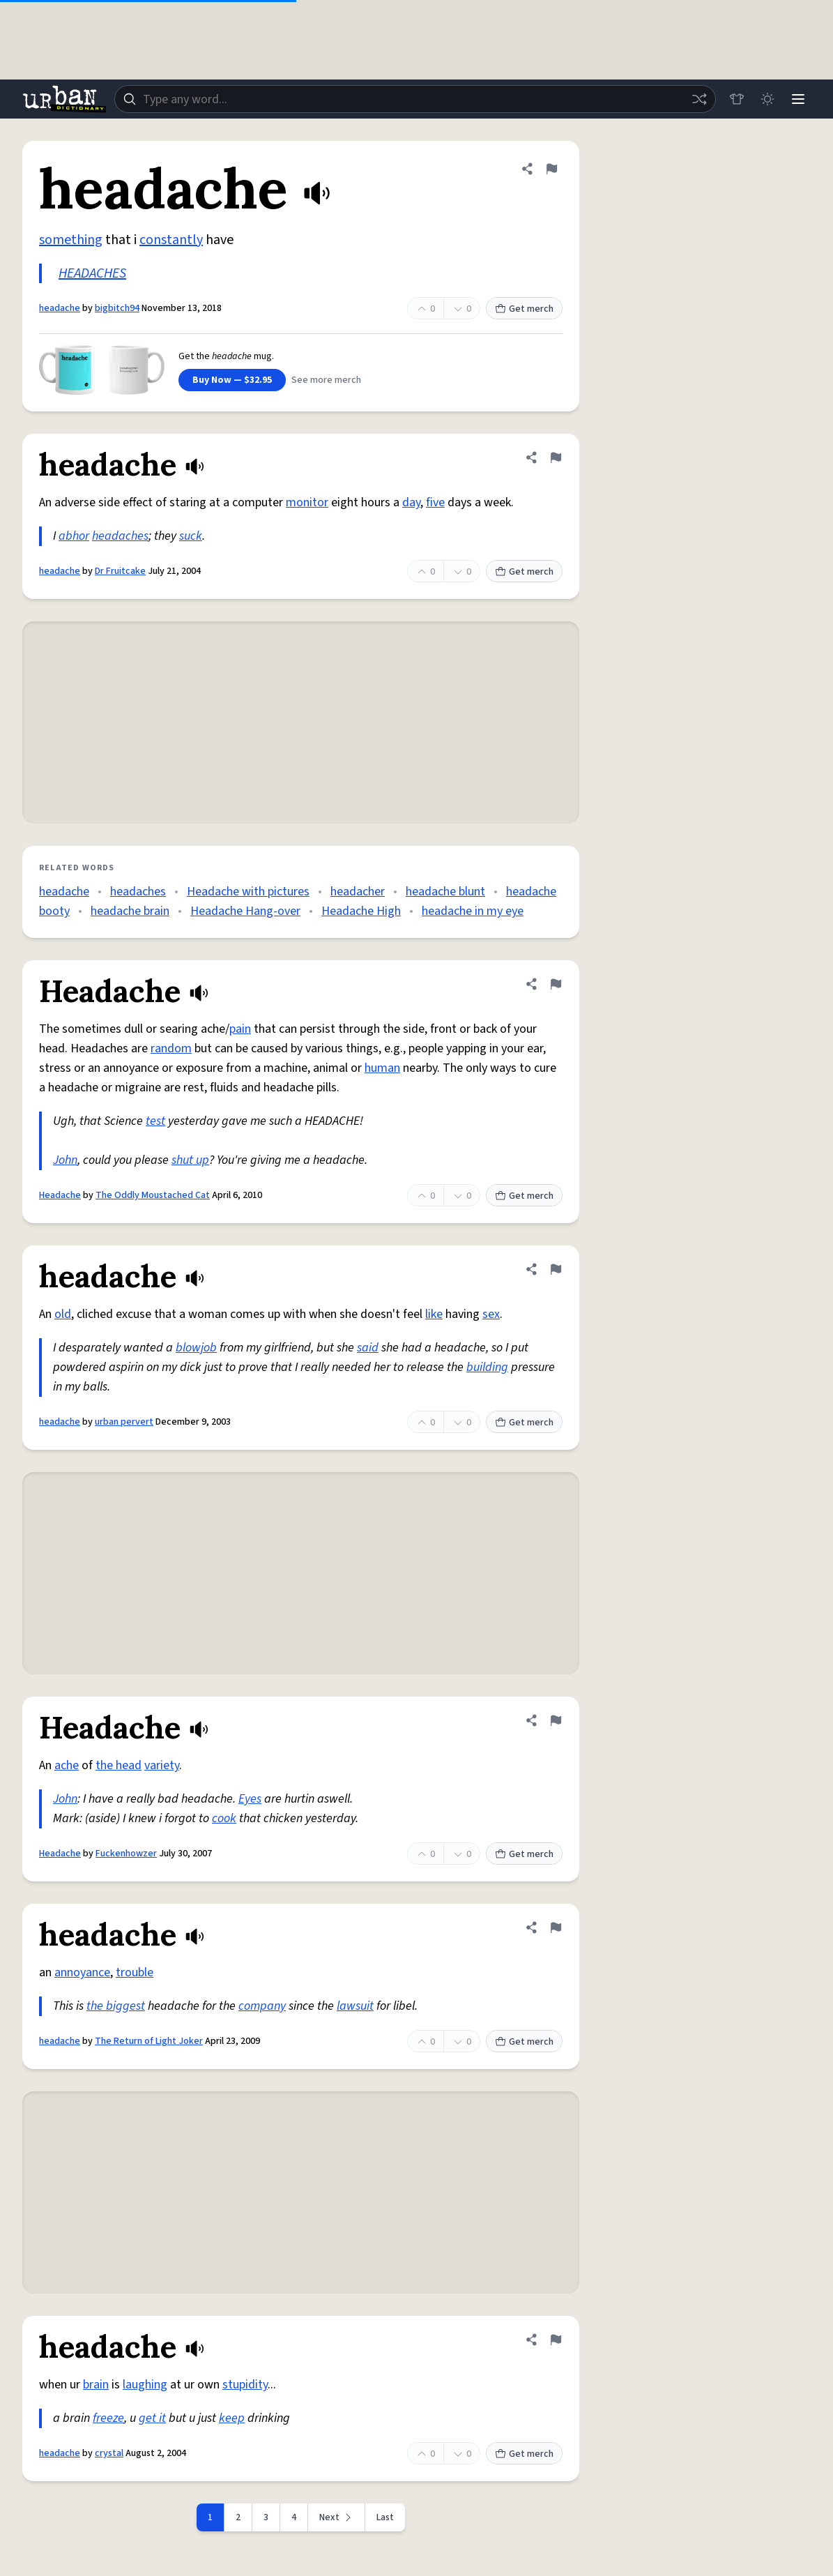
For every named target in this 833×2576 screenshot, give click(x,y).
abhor (74, 536)
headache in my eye (473, 911)
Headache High (361, 911)
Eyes (249, 1799)
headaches (120, 536)
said (368, 1347)
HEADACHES (92, 273)
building (487, 1367)
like (434, 1314)
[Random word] (699, 99)
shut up (190, 1160)
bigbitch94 (117, 308)
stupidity (245, 2384)
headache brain (130, 911)
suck (190, 536)
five (435, 502)
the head (118, 1765)
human (382, 1068)
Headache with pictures (248, 891)
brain (96, 2384)
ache (66, 1765)
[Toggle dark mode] (767, 99)
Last (385, 2517)
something (70, 240)
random (171, 1048)
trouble (134, 1972)
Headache (60, 1195)
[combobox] (415, 99)
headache (59, 308)
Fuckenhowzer (126, 1854)
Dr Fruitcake (120, 571)
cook (224, 1818)
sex (491, 1314)
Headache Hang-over (245, 911)
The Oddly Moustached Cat (152, 1195)
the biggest (115, 2006)
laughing (145, 2384)
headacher (357, 891)
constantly (171, 240)
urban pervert (124, 1422)
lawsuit (355, 2006)
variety (161, 1765)
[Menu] (798, 99)
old (62, 1314)
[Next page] (336, 2517)
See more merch (326, 380)
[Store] (736, 99)
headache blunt (445, 891)
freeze (108, 2418)
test (155, 1121)
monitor (307, 502)
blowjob (196, 1347)
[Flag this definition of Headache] (555, 984)
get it (152, 2418)
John (65, 1160)
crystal (109, 2453)
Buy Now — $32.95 (232, 380)
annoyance (82, 1972)
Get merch (524, 309)
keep (232, 2418)
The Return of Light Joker (149, 2041)
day (411, 502)
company (262, 2006)
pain (240, 1029)
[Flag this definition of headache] (551, 169)
